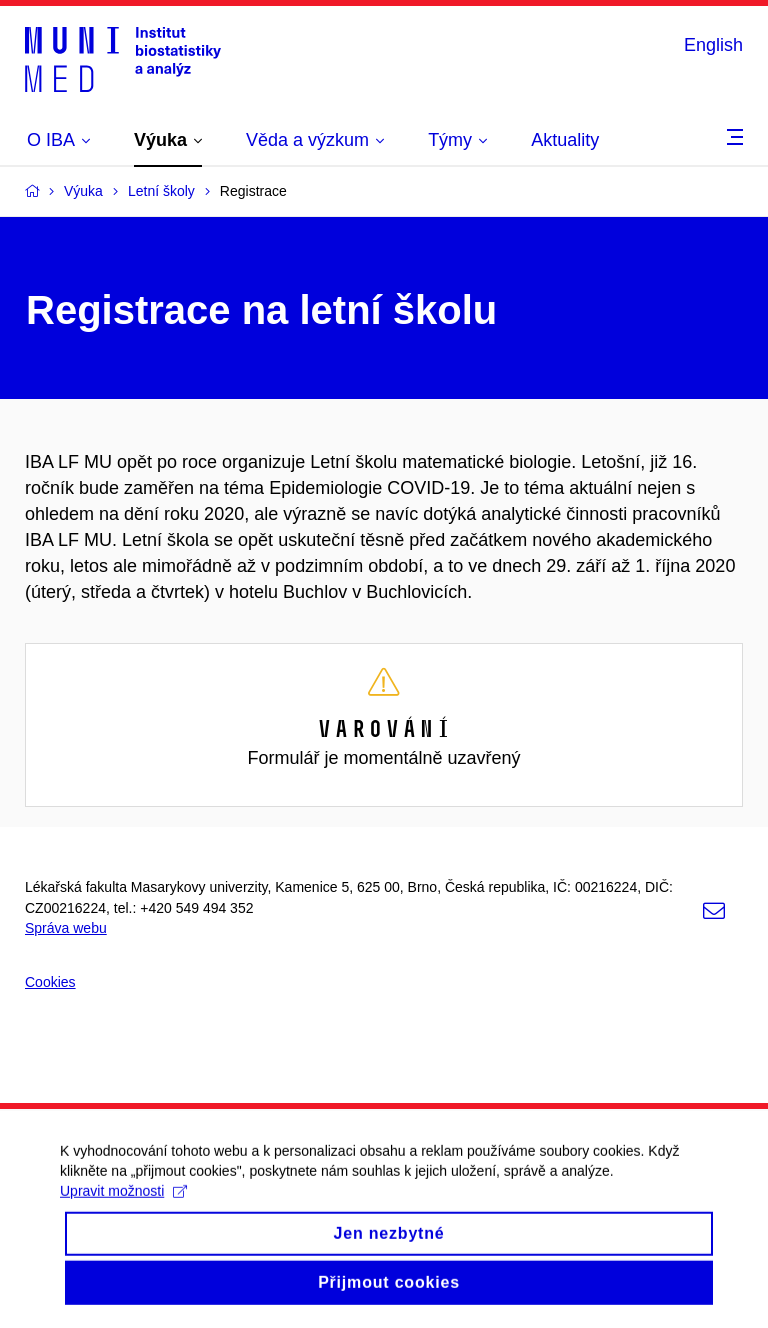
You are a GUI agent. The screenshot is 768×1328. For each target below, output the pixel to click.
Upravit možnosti (123, 1212)
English (713, 45)
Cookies (50, 982)
